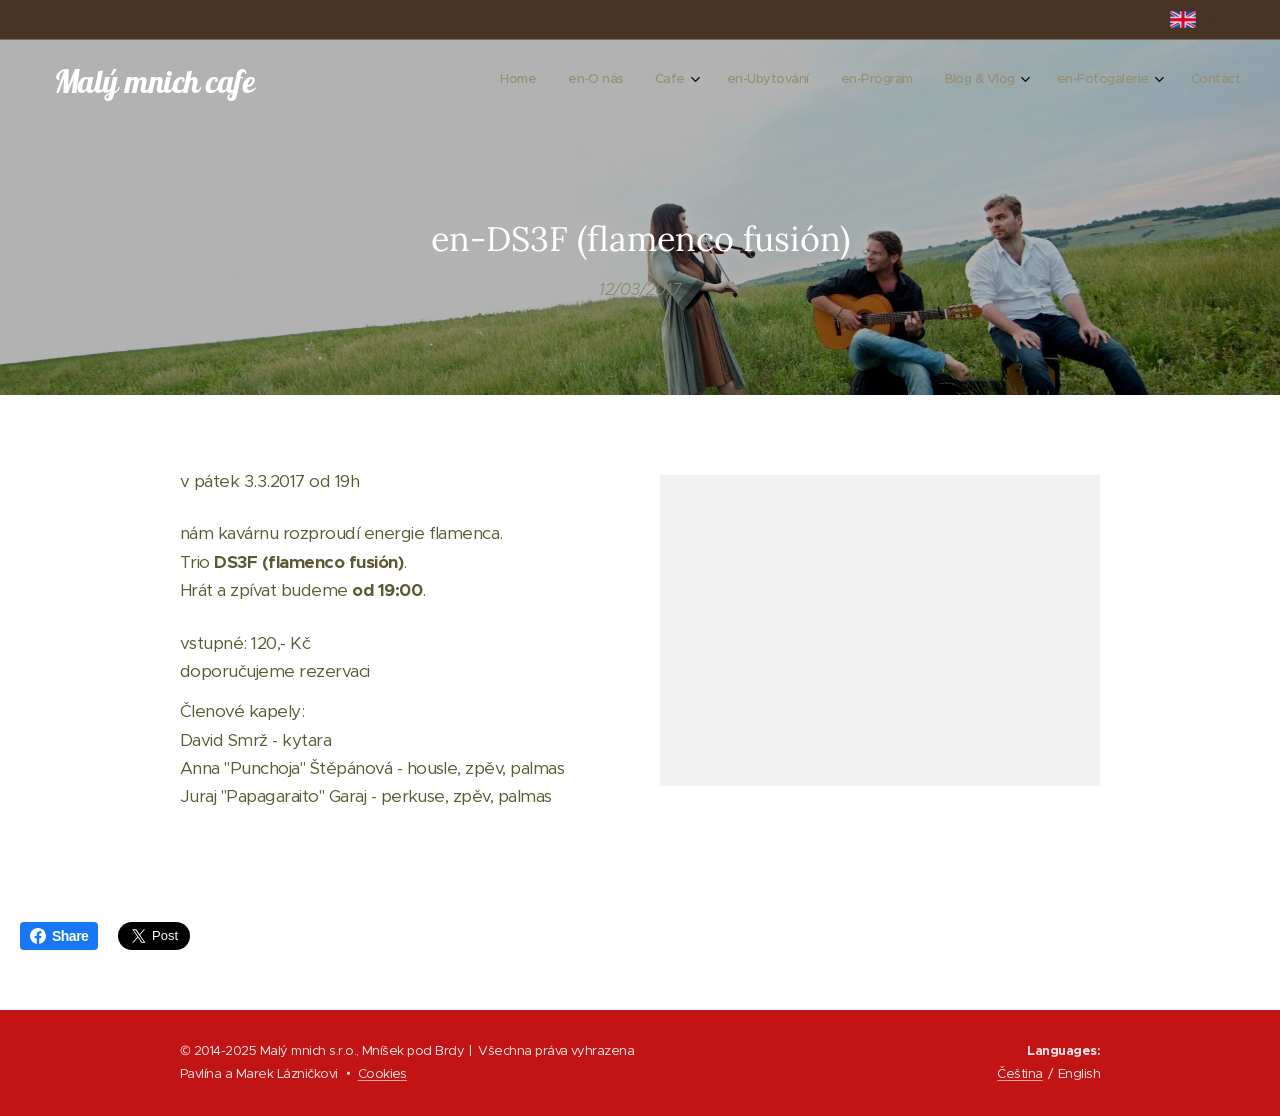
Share (59, 936)
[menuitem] (991, 81)
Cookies (382, 1073)
